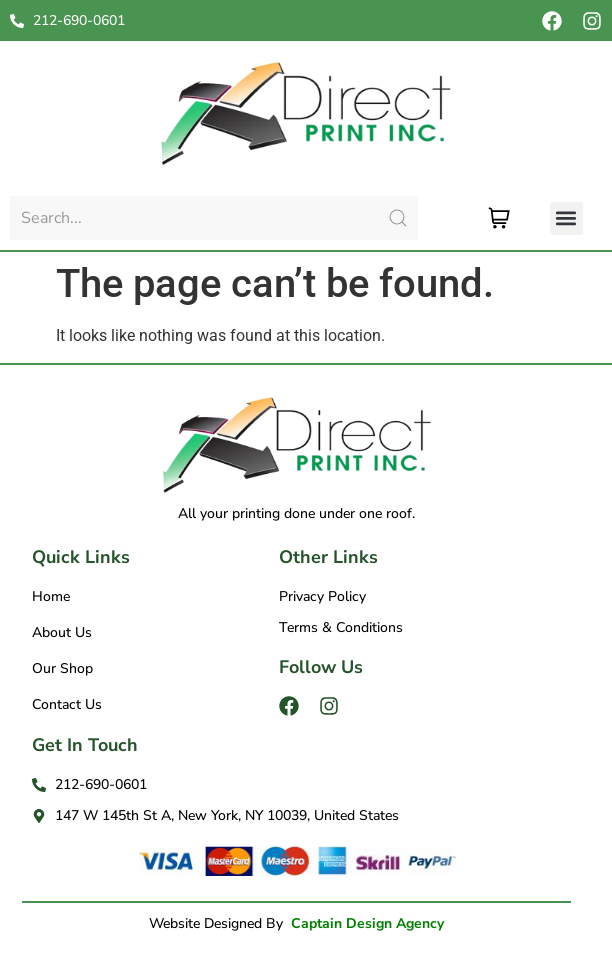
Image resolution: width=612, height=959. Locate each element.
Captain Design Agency (367, 923)
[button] (566, 218)
